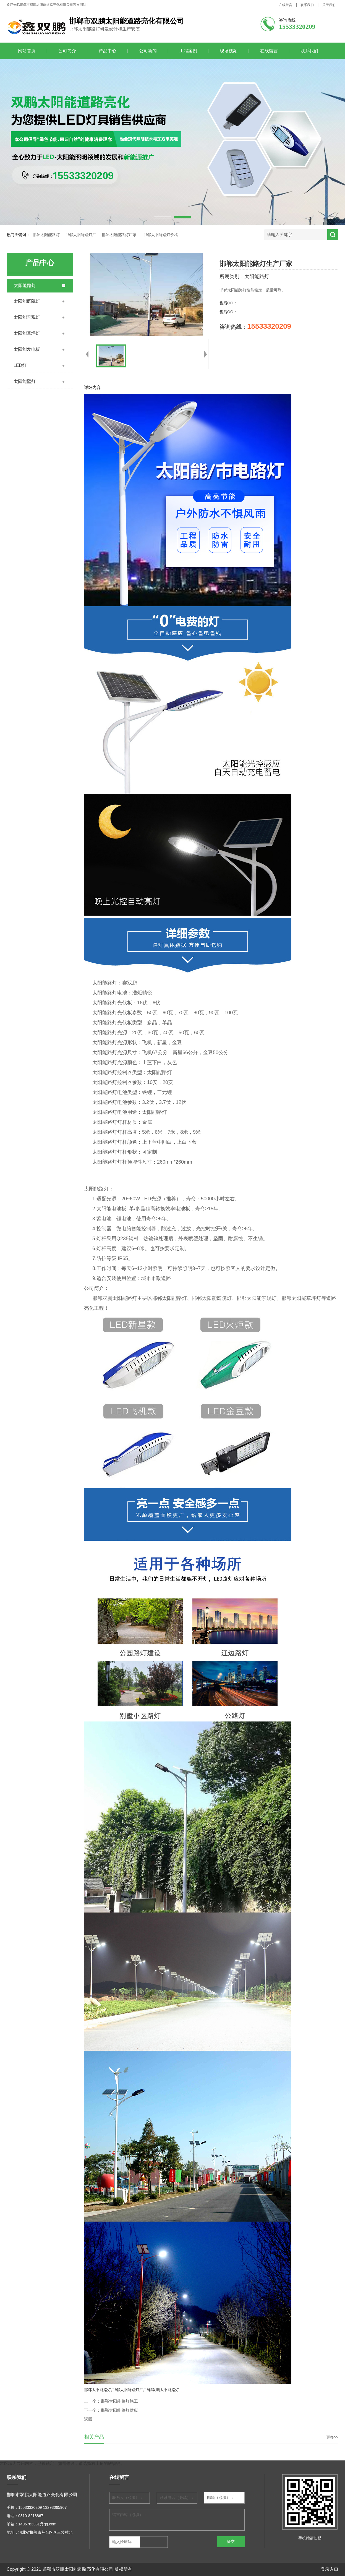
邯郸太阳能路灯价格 (160, 235)
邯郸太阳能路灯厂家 (119, 235)
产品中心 (107, 50)
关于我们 (329, 5)
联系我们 (307, 5)
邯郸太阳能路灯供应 (119, 2410)
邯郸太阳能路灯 (46, 235)
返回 (88, 2419)
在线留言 (285, 5)
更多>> (332, 2437)
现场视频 (228, 50)
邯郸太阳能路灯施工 (119, 2401)
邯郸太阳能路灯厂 (80, 235)
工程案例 (188, 50)
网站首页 (27, 50)
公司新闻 (148, 50)
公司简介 (67, 50)
